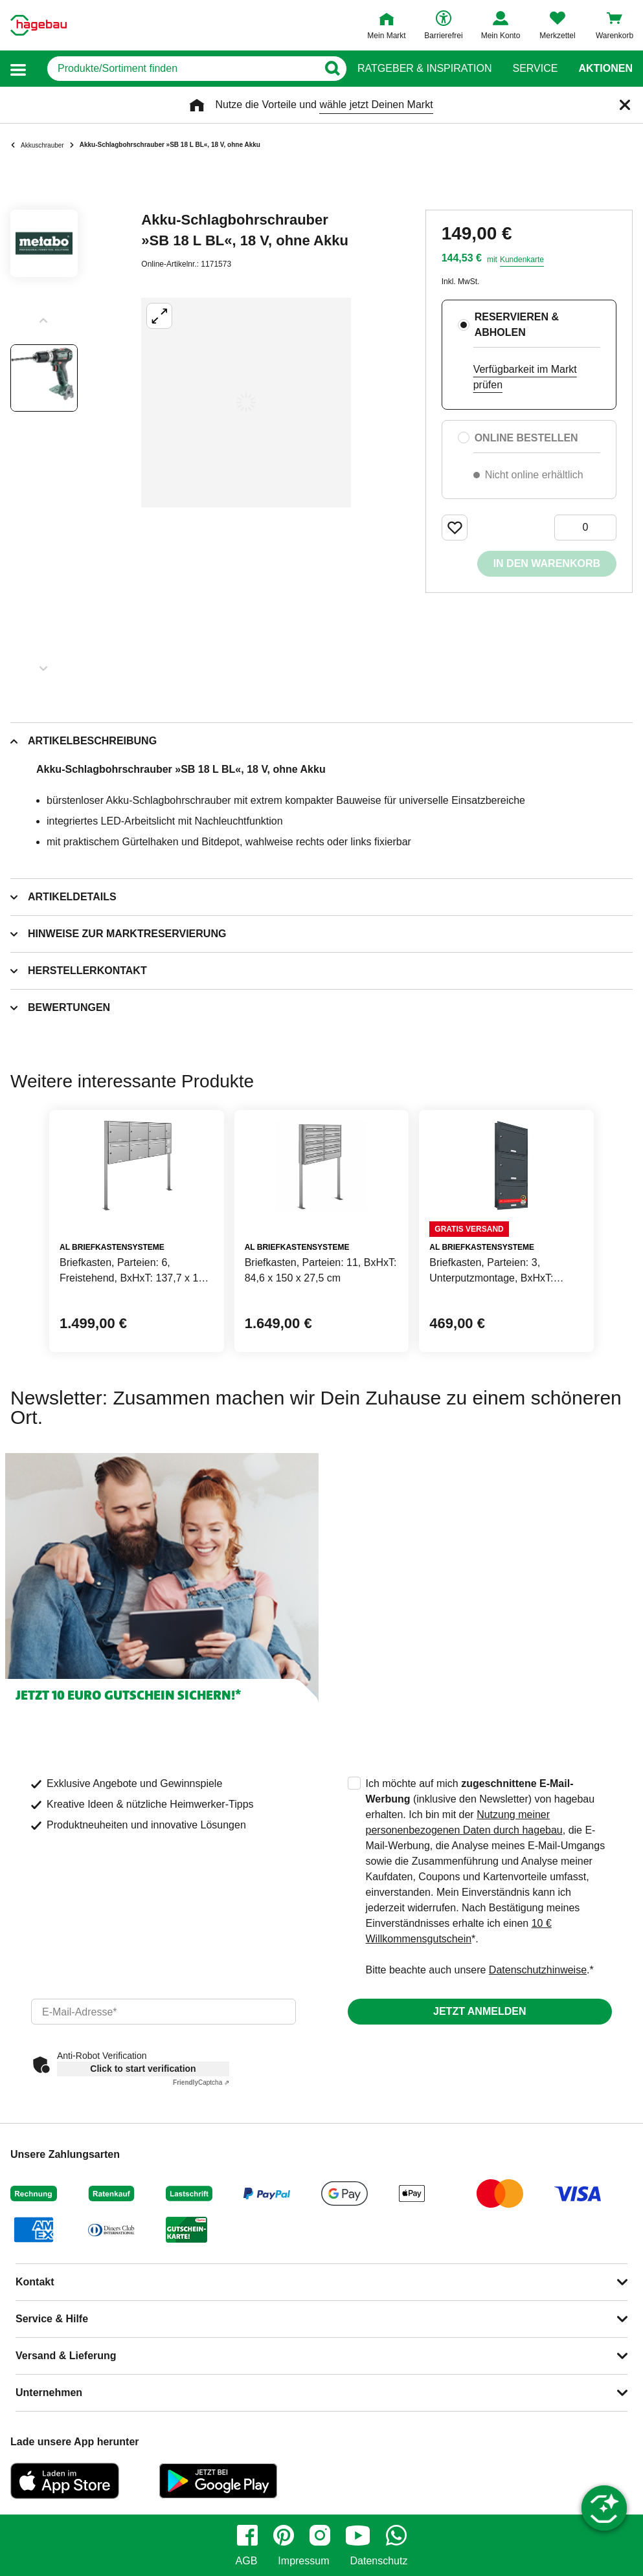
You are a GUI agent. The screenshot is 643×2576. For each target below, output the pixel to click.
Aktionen (605, 68)
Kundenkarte (522, 259)
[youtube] (358, 2535)
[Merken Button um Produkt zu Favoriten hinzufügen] (455, 527)
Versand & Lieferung (66, 2355)
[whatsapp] (396, 2535)
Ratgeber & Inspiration (424, 68)
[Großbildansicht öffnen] (246, 402)
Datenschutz (378, 2561)
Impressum (303, 2561)
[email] (163, 2011)
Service (535, 68)
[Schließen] (625, 105)
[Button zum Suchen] (331, 68)
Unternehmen (49, 2392)
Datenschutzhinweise (538, 1969)
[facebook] (247, 2535)
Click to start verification (143, 2068)
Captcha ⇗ (201, 2082)
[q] (182, 68)
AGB (247, 2561)
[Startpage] (38, 25)
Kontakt (35, 2281)
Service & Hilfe (52, 2318)
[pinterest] (283, 2535)
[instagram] (320, 2535)
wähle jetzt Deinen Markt (376, 104)
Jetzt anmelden (479, 2011)
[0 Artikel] (585, 527)
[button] (18, 69)
